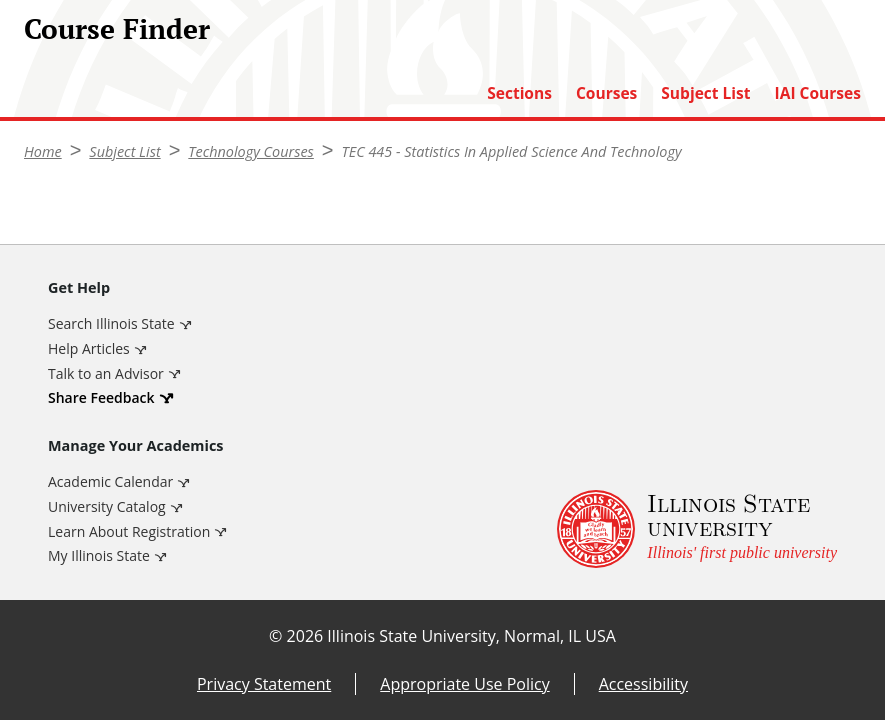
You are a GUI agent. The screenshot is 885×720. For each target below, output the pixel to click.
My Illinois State (99, 555)
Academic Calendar (110, 481)
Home (43, 151)
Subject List (705, 93)
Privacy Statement (264, 684)
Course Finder (117, 28)
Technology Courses (251, 151)
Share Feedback (101, 397)
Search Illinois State (111, 323)
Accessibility (643, 684)
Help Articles (89, 348)
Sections (519, 93)
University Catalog (107, 506)
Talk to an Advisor (106, 373)
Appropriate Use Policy (464, 684)
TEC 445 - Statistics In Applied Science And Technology (512, 151)
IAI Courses (818, 93)
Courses (606, 93)
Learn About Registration (129, 531)
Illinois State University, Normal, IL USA (471, 636)
